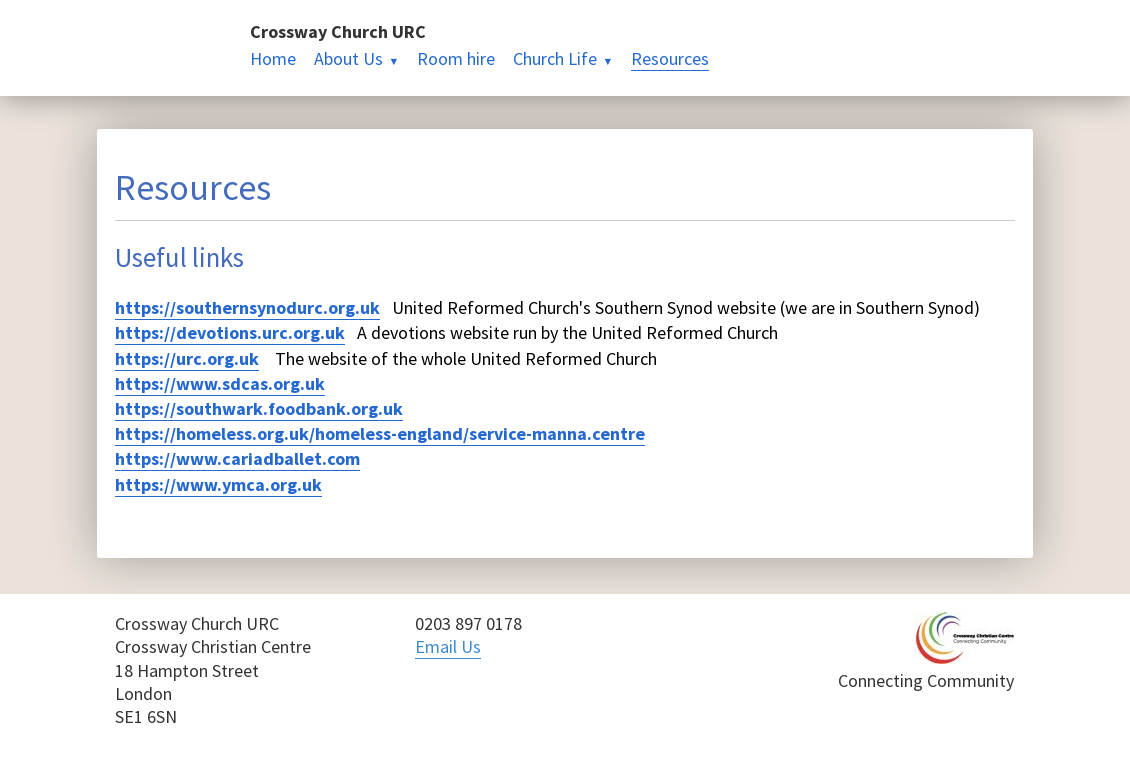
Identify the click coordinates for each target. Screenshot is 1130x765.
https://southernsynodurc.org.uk (247, 307)
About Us (348, 58)
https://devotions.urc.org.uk (230, 332)
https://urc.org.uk (187, 358)
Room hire (456, 58)
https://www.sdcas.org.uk (220, 383)
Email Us (448, 646)
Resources (670, 58)
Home (273, 58)
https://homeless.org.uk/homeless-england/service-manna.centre (380, 433)
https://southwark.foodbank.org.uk (259, 408)
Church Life (555, 58)
